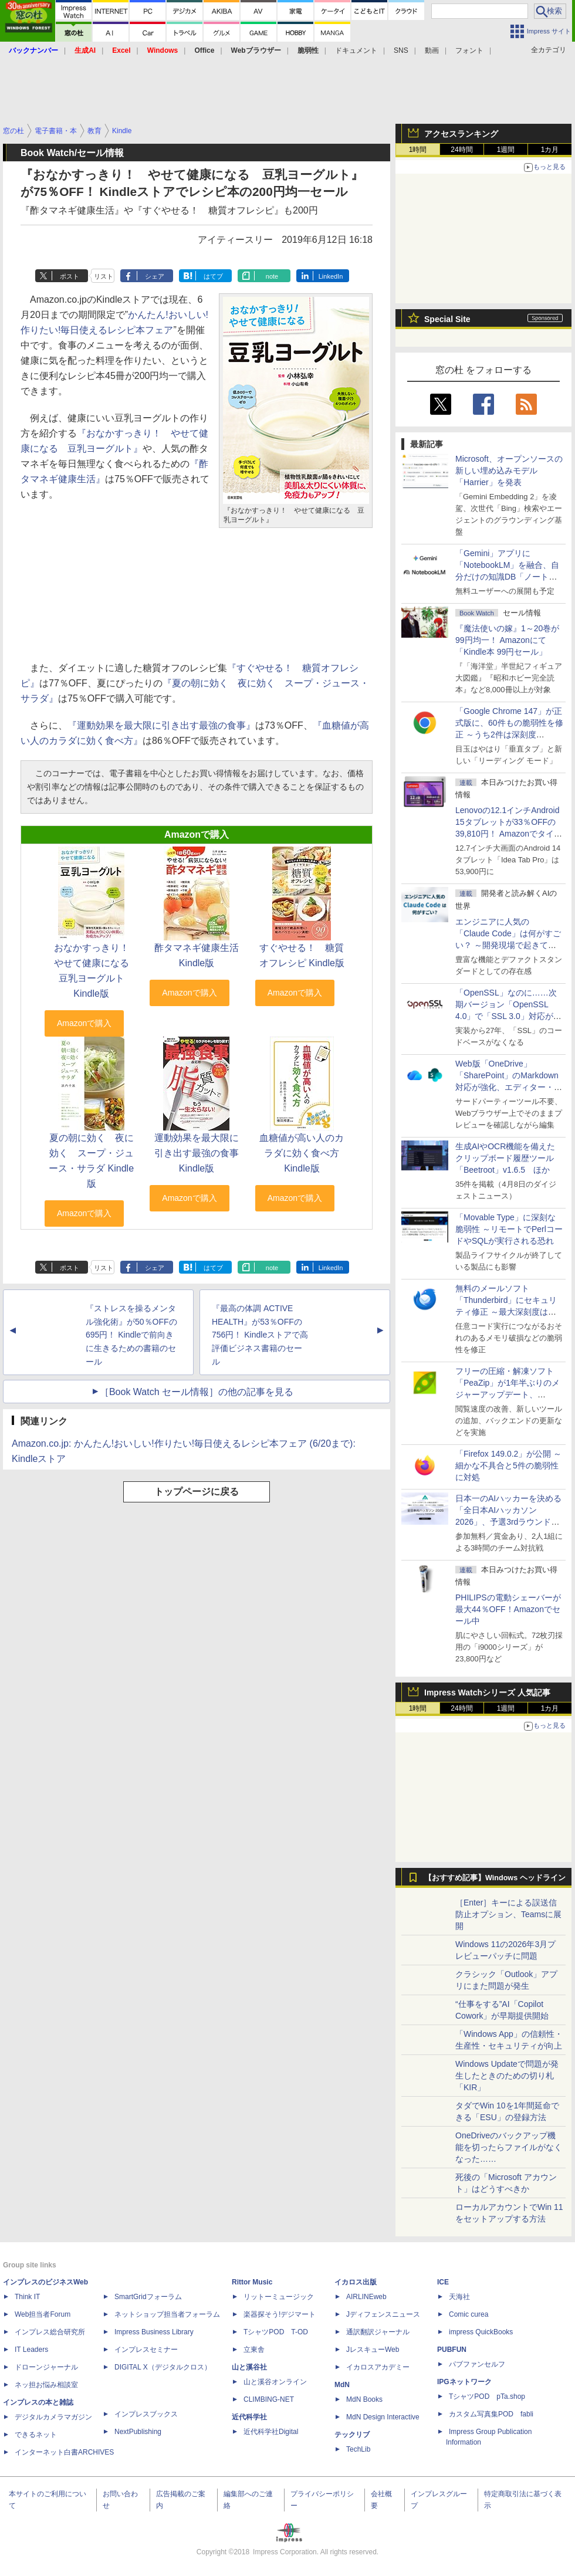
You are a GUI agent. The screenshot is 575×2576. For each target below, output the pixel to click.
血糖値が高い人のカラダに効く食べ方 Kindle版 (301, 1153)
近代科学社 (249, 2417)
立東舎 (254, 2349)
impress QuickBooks (481, 2332)
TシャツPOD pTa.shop (487, 2396)
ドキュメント (356, 50)
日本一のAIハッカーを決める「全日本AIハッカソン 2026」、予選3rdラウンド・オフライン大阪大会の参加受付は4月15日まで (508, 1522)
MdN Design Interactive (383, 2417)
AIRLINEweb (366, 2297)
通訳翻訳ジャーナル (378, 2332)
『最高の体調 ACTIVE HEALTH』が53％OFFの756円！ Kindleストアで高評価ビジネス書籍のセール (260, 1335)
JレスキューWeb (372, 2349)
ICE (443, 2282)
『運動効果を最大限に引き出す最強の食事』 (161, 725)
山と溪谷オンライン (275, 2382)
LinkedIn (331, 276)
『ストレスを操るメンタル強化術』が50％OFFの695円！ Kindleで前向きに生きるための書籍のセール (131, 1335)
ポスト (69, 276)
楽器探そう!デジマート (279, 2314)
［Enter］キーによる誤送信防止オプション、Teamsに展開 (508, 1914)
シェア (154, 276)
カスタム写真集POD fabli (491, 2414)
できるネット (36, 2435)
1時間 (418, 149)
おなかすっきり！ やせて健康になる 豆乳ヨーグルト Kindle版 (96, 970)
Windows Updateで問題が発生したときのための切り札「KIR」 (507, 2075)
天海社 (459, 2297)
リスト (103, 276)
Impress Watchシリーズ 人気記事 (487, 1692)
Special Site (447, 319)
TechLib (358, 2449)
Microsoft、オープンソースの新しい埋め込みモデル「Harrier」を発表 (509, 470)
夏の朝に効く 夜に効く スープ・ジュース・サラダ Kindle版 (91, 1161)
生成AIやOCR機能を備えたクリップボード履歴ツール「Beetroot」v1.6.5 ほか (505, 1158)
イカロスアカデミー (378, 2367)
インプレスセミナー (146, 2349)
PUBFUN (451, 2349)
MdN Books (364, 2399)
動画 (432, 50)
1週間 (506, 149)
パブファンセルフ (477, 2364)
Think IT (27, 2297)
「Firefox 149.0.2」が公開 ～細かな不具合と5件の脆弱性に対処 (508, 1465)
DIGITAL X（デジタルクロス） (162, 2367)
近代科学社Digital (270, 2432)
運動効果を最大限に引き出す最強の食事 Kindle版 (196, 1153)
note (272, 276)
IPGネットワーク (464, 2382)
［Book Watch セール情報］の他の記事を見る (196, 1392)
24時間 (461, 149)
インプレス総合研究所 (50, 2332)
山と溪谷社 (249, 2367)
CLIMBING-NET (268, 2399)
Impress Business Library (154, 2332)
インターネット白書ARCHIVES (64, 2452)
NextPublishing (137, 2432)
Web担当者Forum (42, 2314)
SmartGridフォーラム (148, 2297)
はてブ (213, 276)
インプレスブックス (146, 2414)
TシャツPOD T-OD (275, 2332)
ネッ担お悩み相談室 (46, 2385)
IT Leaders (31, 2349)
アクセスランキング (461, 133)
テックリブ (352, 2435)
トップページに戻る (196, 1492)
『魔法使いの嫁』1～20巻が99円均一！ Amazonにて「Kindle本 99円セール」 (507, 640)
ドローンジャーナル (46, 2367)
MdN (342, 2385)
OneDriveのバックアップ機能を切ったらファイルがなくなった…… (508, 2147)
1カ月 (550, 149)
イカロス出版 (355, 2282)
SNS (401, 50)
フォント (469, 50)
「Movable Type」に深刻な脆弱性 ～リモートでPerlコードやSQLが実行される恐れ (509, 1229)
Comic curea (468, 2314)
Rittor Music (252, 2282)
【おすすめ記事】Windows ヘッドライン (495, 1878)
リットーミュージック (278, 2297)
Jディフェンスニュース (383, 2314)
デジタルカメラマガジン (53, 2417)
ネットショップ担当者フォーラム (167, 2314)
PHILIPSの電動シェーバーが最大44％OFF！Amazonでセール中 (508, 1609)
